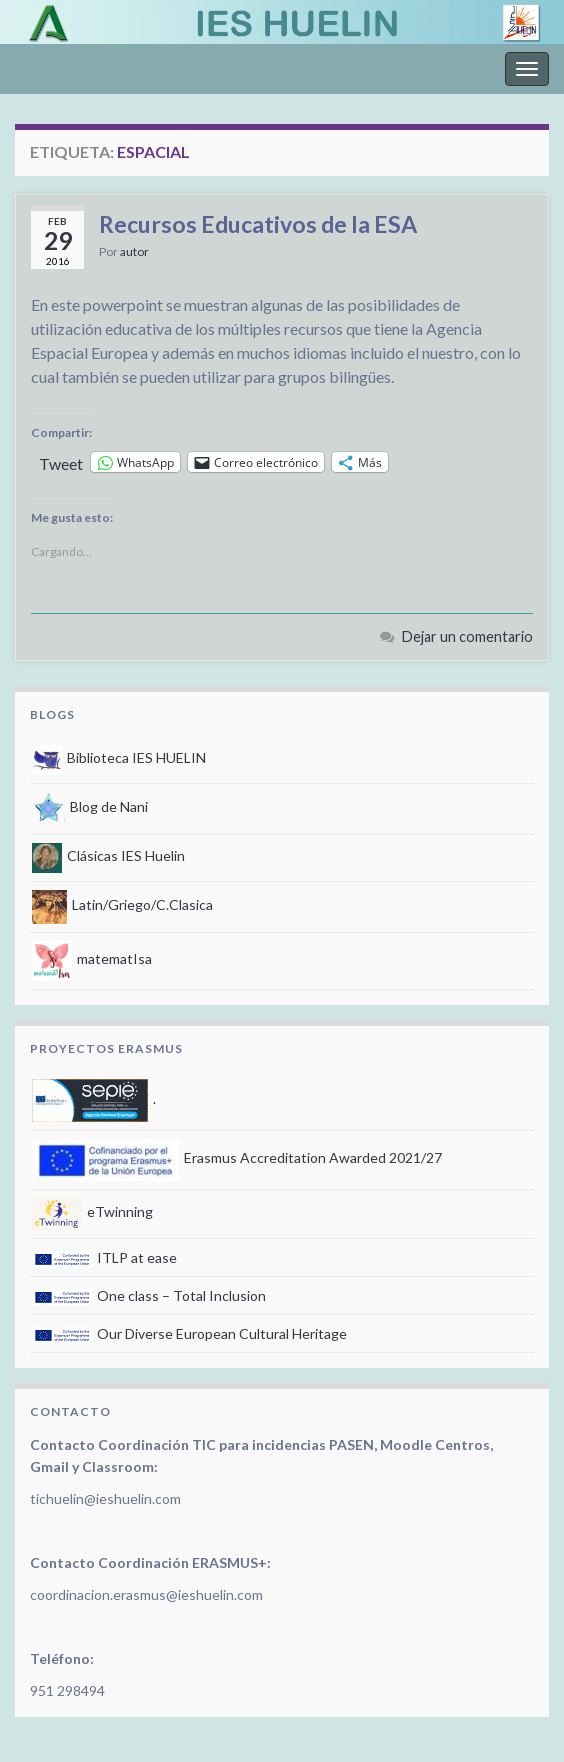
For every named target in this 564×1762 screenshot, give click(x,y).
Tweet (61, 462)
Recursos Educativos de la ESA (258, 224)
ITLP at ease (104, 1257)
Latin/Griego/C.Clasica (122, 904)
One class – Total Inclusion (149, 1295)
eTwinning (92, 1211)
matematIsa (92, 958)
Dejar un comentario (467, 636)
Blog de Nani (90, 806)
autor (134, 251)
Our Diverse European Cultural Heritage (189, 1333)
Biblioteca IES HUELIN (119, 757)
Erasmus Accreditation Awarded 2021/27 (237, 1157)
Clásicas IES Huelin (108, 855)
